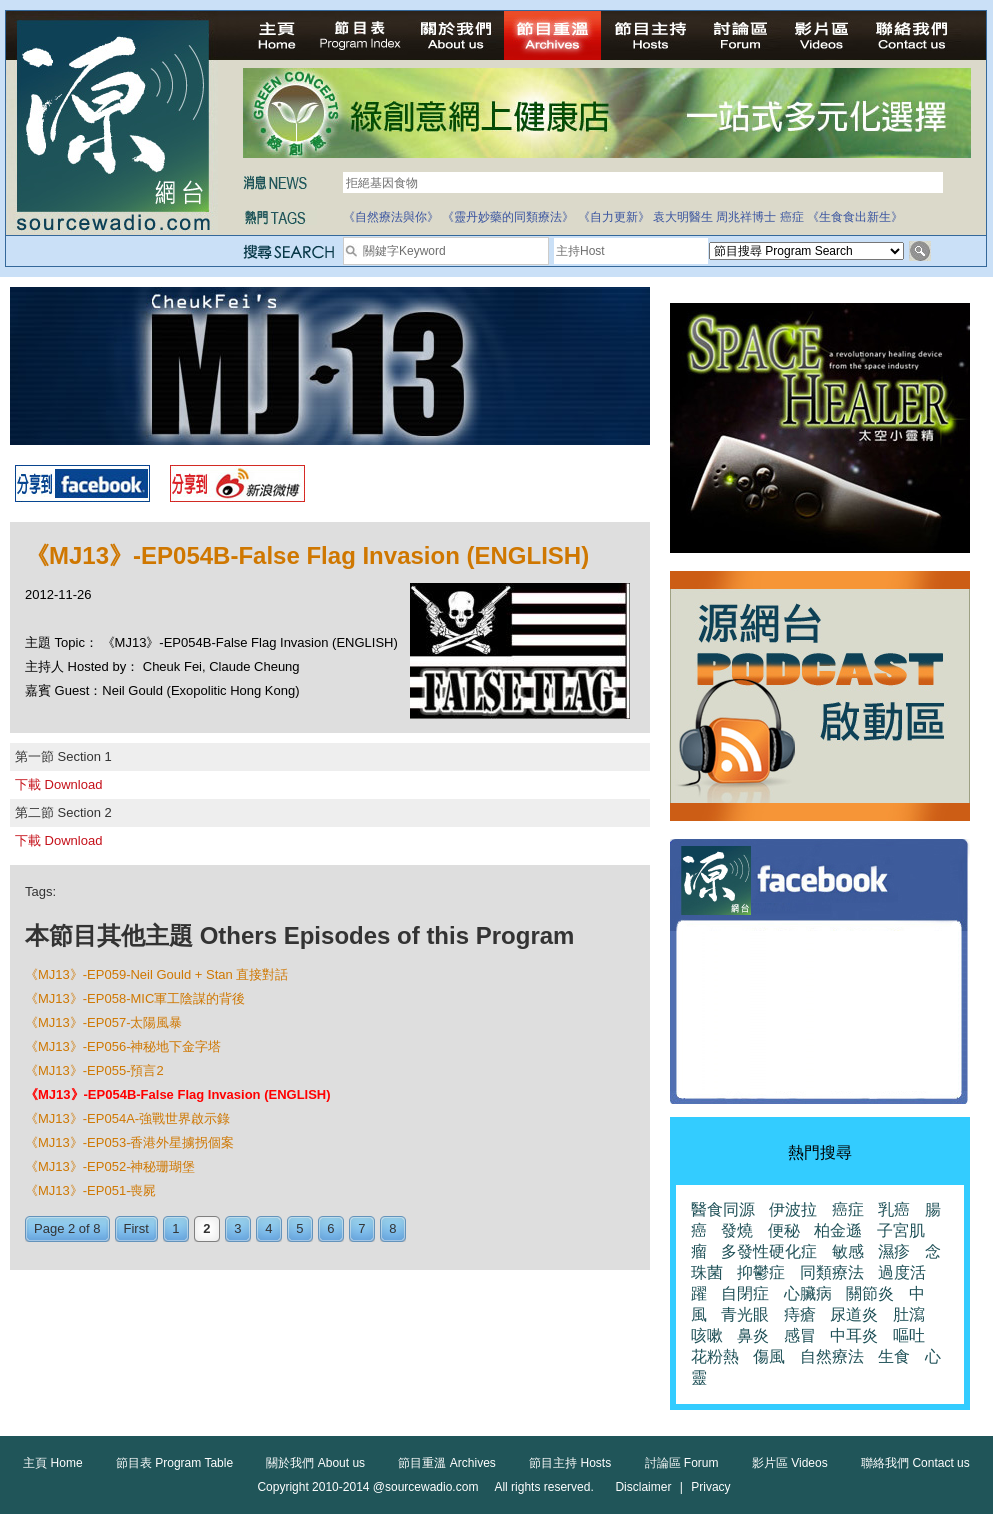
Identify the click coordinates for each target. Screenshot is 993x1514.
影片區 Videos (790, 1463)
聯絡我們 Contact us (915, 1463)
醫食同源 (723, 1209)
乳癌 (894, 1209)
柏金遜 (838, 1230)
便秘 (784, 1230)
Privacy (710, 1487)
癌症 (792, 217)
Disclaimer (643, 1487)
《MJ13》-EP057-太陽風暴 (103, 1022)
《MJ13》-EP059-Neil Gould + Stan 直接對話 (156, 974)
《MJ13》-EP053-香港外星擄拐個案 (129, 1142)
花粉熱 (715, 1356)
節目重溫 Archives (446, 1463)
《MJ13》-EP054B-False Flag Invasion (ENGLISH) (178, 1094)
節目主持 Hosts (570, 1463)
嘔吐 (909, 1335)
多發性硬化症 (769, 1251)
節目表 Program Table (174, 1463)
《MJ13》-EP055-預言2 (94, 1070)
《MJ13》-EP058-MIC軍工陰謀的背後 (135, 998)
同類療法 (832, 1272)
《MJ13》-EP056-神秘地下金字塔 (123, 1046)
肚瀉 (909, 1314)
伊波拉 (793, 1209)
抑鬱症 (761, 1272)
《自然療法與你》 (391, 217)
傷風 (769, 1356)
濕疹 (894, 1251)
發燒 (737, 1230)
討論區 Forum (682, 1463)
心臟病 (808, 1293)
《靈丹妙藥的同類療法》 (508, 217)
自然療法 (832, 1356)
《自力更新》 (614, 217)
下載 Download (58, 784)
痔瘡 (800, 1314)
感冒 (800, 1335)
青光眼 (745, 1314)
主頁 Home (52, 1463)
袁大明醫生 (683, 217)
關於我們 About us (315, 1463)
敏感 (848, 1251)
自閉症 (745, 1293)
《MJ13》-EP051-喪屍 (90, 1190)
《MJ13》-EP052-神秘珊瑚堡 (110, 1166)
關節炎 (870, 1293)
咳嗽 (707, 1335)
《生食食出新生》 (855, 217)
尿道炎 (854, 1314)
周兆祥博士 (746, 217)
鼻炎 (753, 1335)
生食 (894, 1356)
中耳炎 (854, 1335)
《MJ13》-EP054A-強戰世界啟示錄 (127, 1118)
